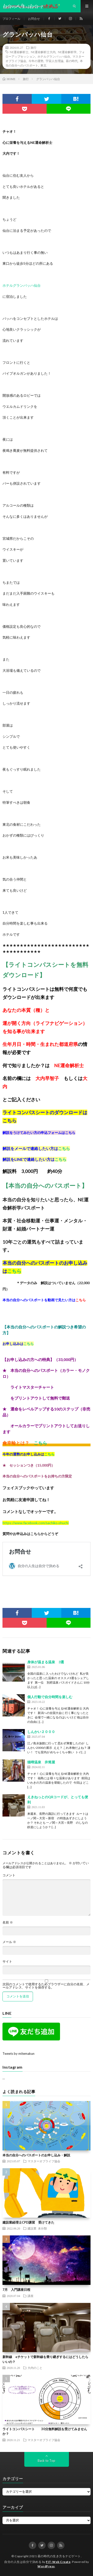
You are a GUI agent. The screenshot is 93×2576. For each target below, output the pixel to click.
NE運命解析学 (67, 51)
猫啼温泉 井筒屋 (41, 1762)
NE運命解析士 (19, 51)
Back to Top (46, 2461)
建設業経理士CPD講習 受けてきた (28, 2222)
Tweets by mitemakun (18, 2054)
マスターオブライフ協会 (44, 2161)
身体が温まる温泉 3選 (45, 1662)
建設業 (32, 2228)
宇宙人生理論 (54, 60)
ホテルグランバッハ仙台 (53, 56)
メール (9, 1942)
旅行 (33, 47)
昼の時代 (72, 60)
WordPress (46, 2566)
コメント (8, 1875)
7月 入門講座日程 (16, 2290)
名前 (7, 1922)
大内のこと (35, 2367)
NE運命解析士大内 (43, 51)
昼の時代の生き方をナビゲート (59, 2556)
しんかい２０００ (41, 1732)
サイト (7, 1961)
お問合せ (34, 19)
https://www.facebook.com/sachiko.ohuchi (35, 1523)
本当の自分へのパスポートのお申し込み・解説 (36, 2155)
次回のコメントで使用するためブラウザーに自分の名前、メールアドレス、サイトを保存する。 (46, 1986)
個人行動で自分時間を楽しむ (49, 1697)
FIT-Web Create (58, 2562)
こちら (9, 1120)
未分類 (42, 2228)
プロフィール (11, 19)
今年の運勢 (36, 60)
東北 (43, 65)
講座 (30, 2295)
